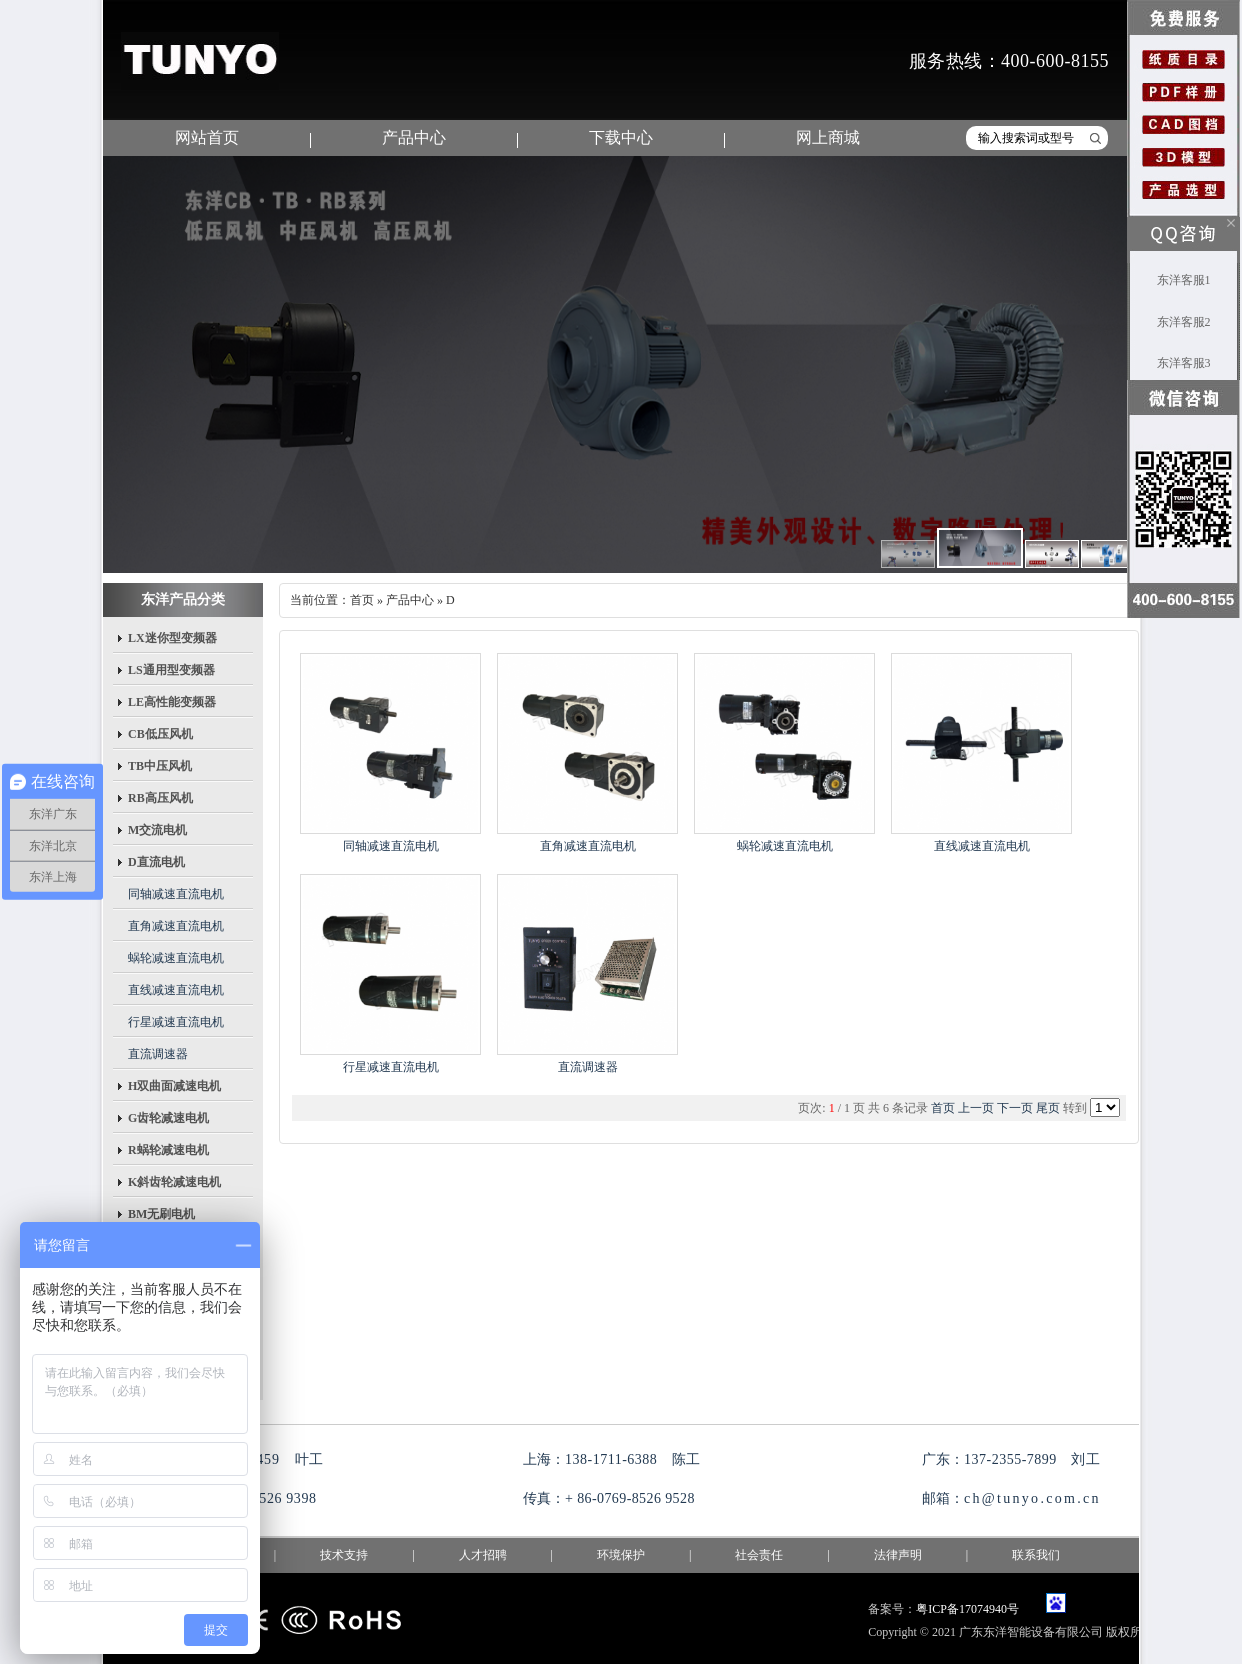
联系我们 (1036, 1555)
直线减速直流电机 (176, 990)
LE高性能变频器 (172, 702)
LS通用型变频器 (171, 670)
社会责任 (759, 1555)
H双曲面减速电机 (174, 1086)
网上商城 (828, 137)
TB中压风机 (160, 766)
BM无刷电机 (161, 1214)
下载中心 (621, 137)
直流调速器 (158, 1054)
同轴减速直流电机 (176, 894)
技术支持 (344, 1555)
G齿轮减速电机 (168, 1118)
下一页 (1015, 1108)
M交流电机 (157, 830)
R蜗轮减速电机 (168, 1150)
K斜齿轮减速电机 (174, 1182)
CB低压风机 (160, 734)
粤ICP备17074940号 (967, 1609)
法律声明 (898, 1555)
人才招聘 (483, 1555)
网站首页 (207, 137)
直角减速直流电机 (176, 926)
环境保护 (621, 1555)
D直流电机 (156, 862)
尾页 (1048, 1108)
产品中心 (414, 137)
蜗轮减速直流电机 (176, 958)
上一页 (976, 1108)
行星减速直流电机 (176, 1022)
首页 (362, 600)
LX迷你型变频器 (172, 638)
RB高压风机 (160, 798)
